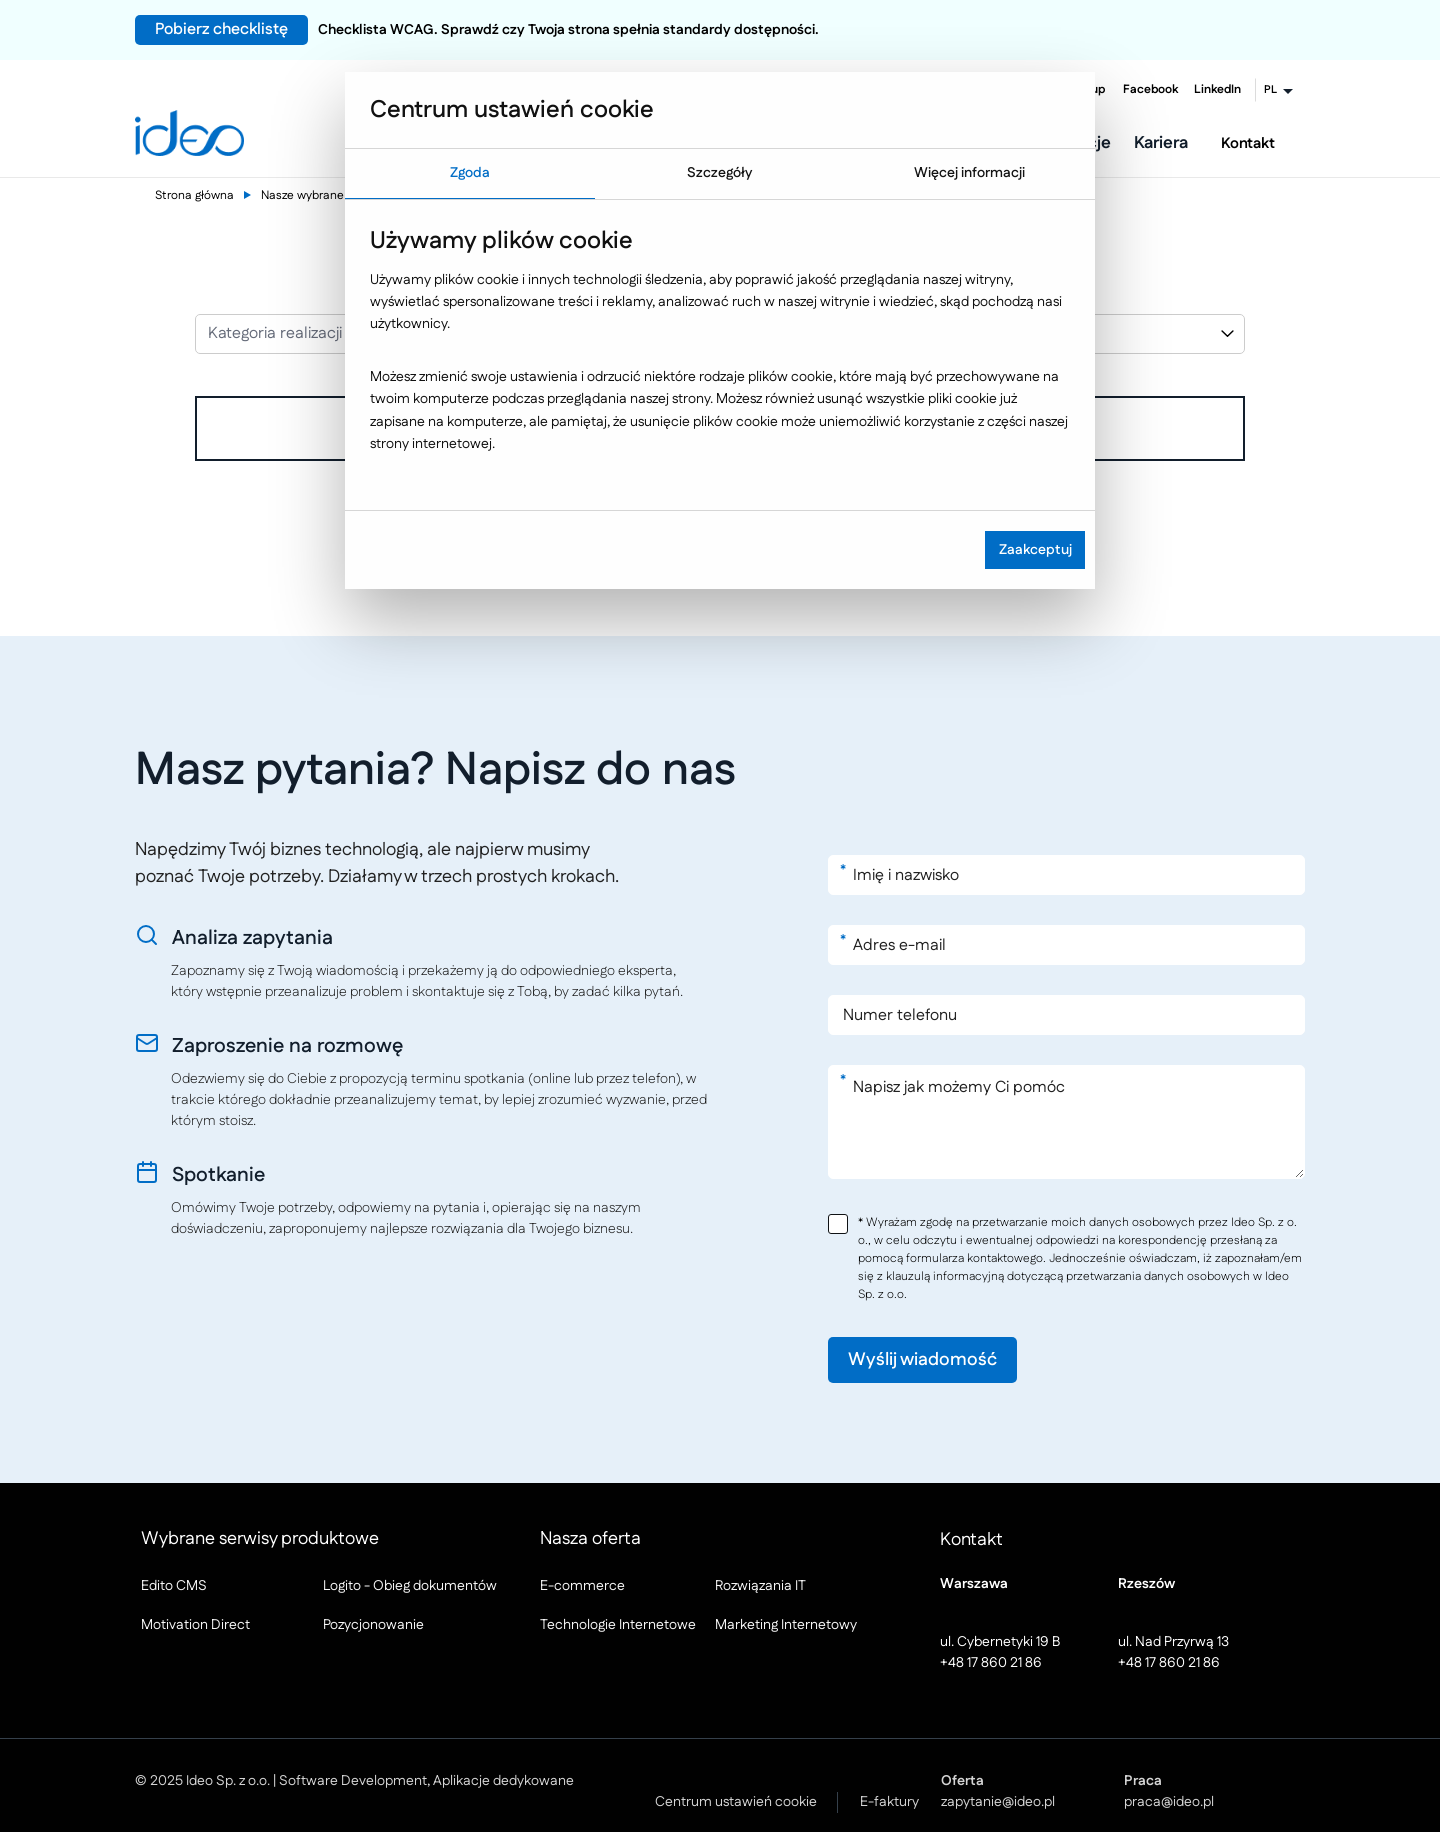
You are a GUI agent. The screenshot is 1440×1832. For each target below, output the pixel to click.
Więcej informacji (969, 173)
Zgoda (470, 173)
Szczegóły (719, 173)
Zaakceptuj (1035, 550)
